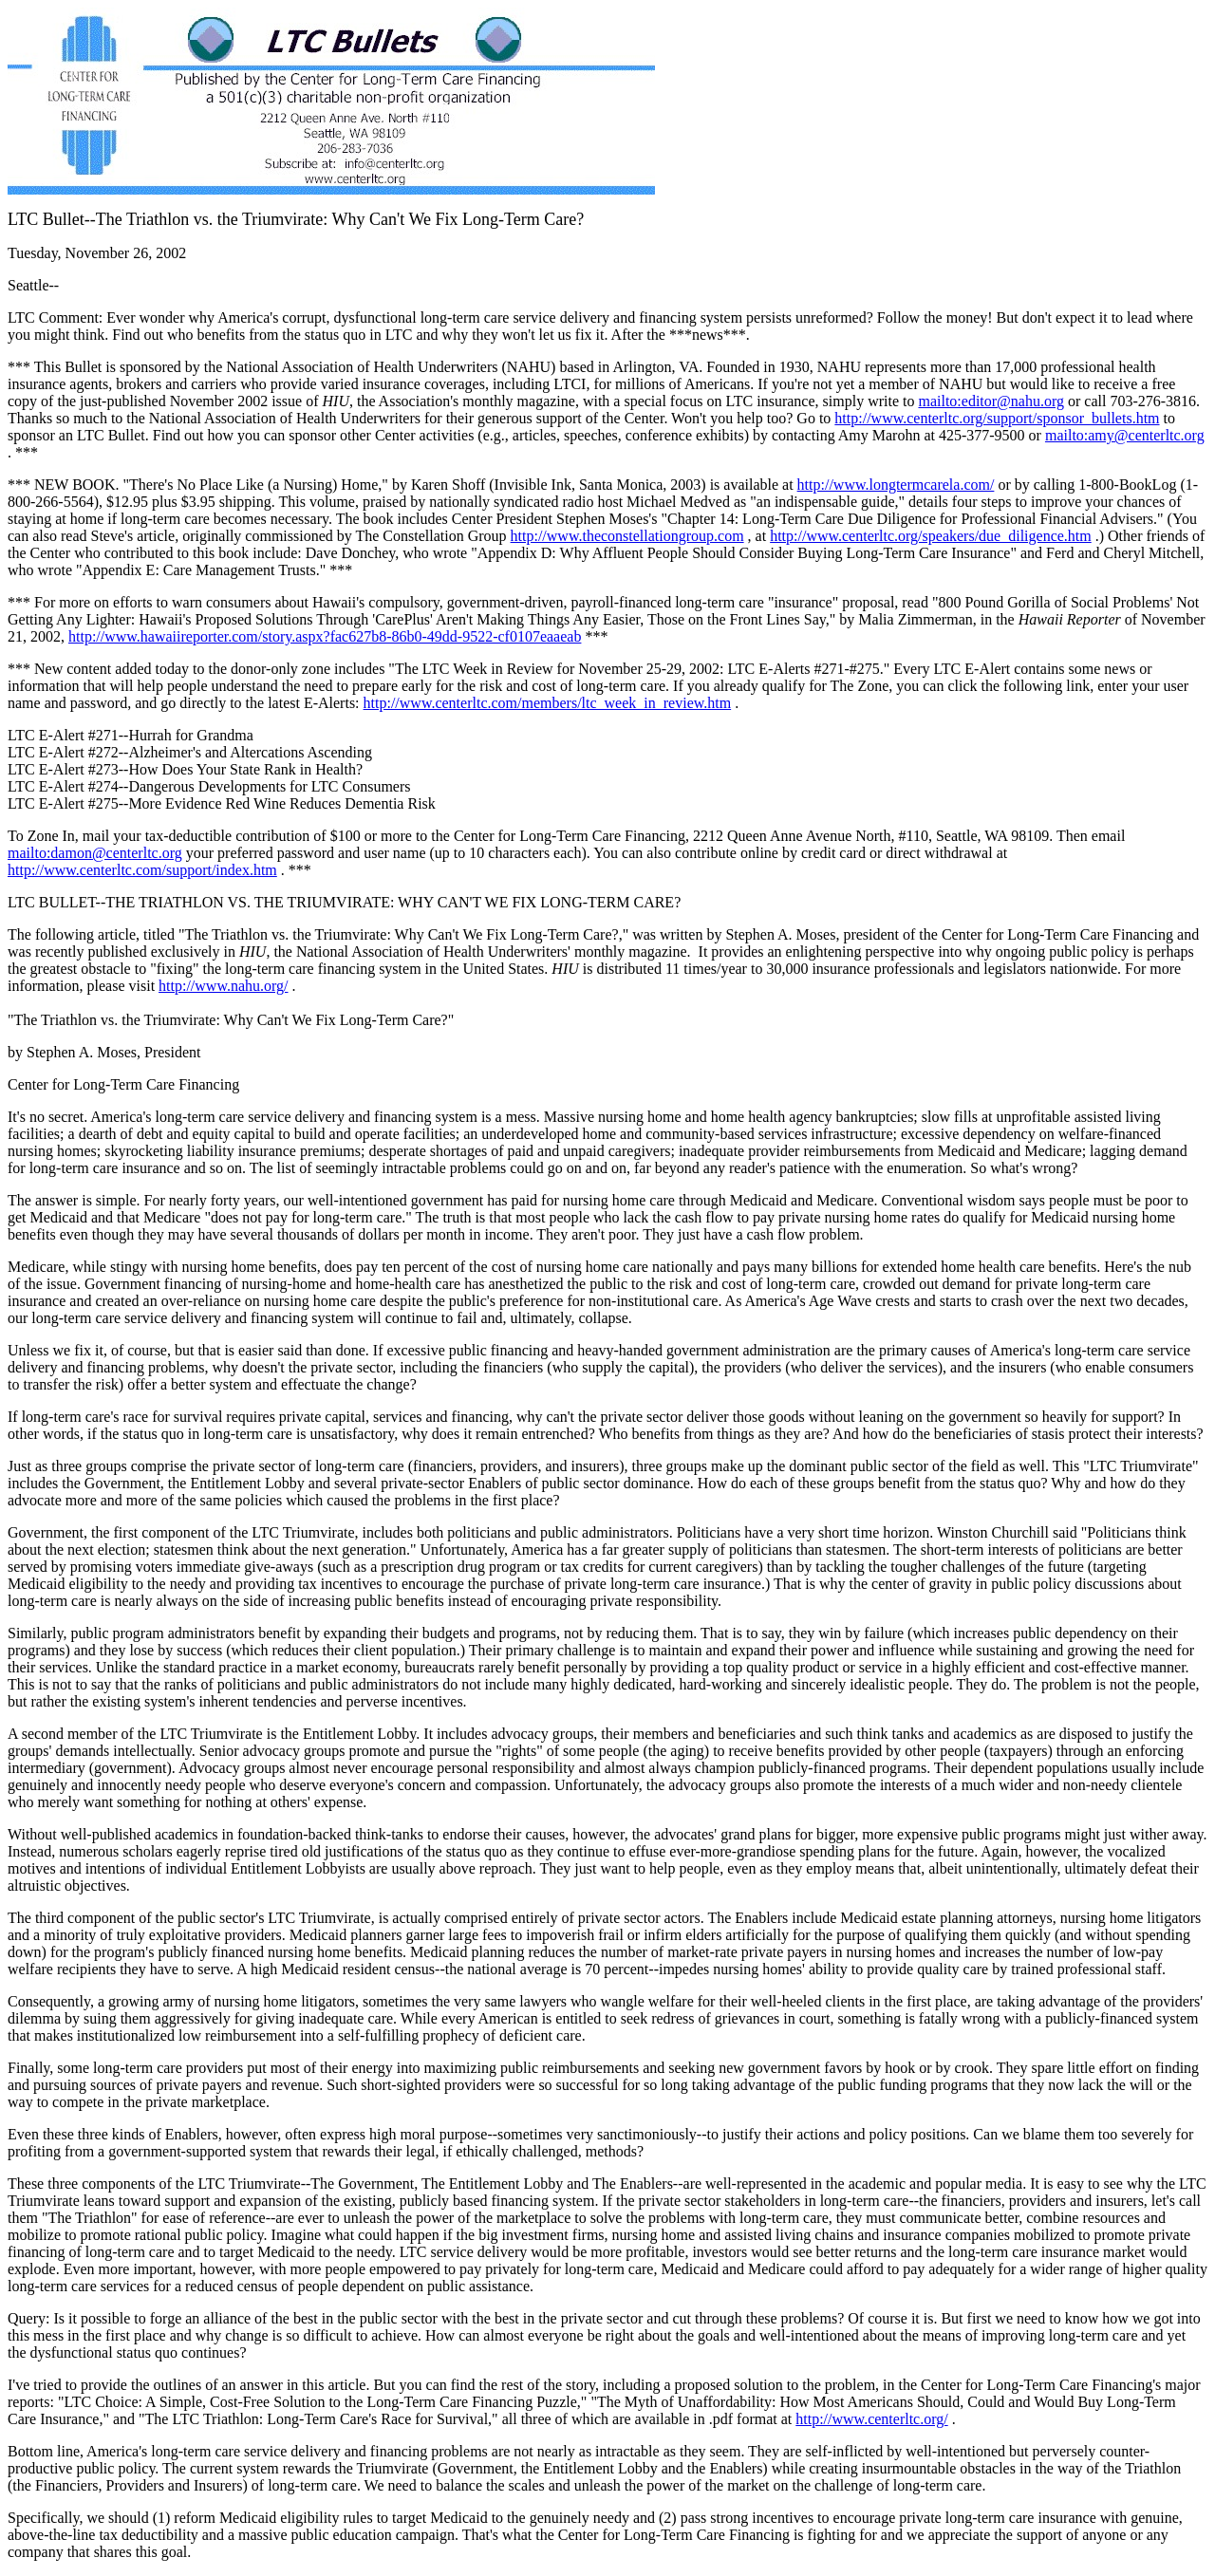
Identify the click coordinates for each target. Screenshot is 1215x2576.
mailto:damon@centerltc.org (95, 853)
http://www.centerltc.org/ (871, 2419)
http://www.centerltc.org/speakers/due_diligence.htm (931, 536)
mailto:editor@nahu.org (991, 401)
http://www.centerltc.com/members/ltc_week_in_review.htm (548, 703)
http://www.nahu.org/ (223, 986)
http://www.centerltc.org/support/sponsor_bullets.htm (996, 418)
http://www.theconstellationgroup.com (627, 536)
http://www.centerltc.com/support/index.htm (142, 870)
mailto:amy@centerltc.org (1125, 435)
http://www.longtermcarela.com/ (896, 484)
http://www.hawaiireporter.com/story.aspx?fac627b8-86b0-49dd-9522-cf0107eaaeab (324, 636)
